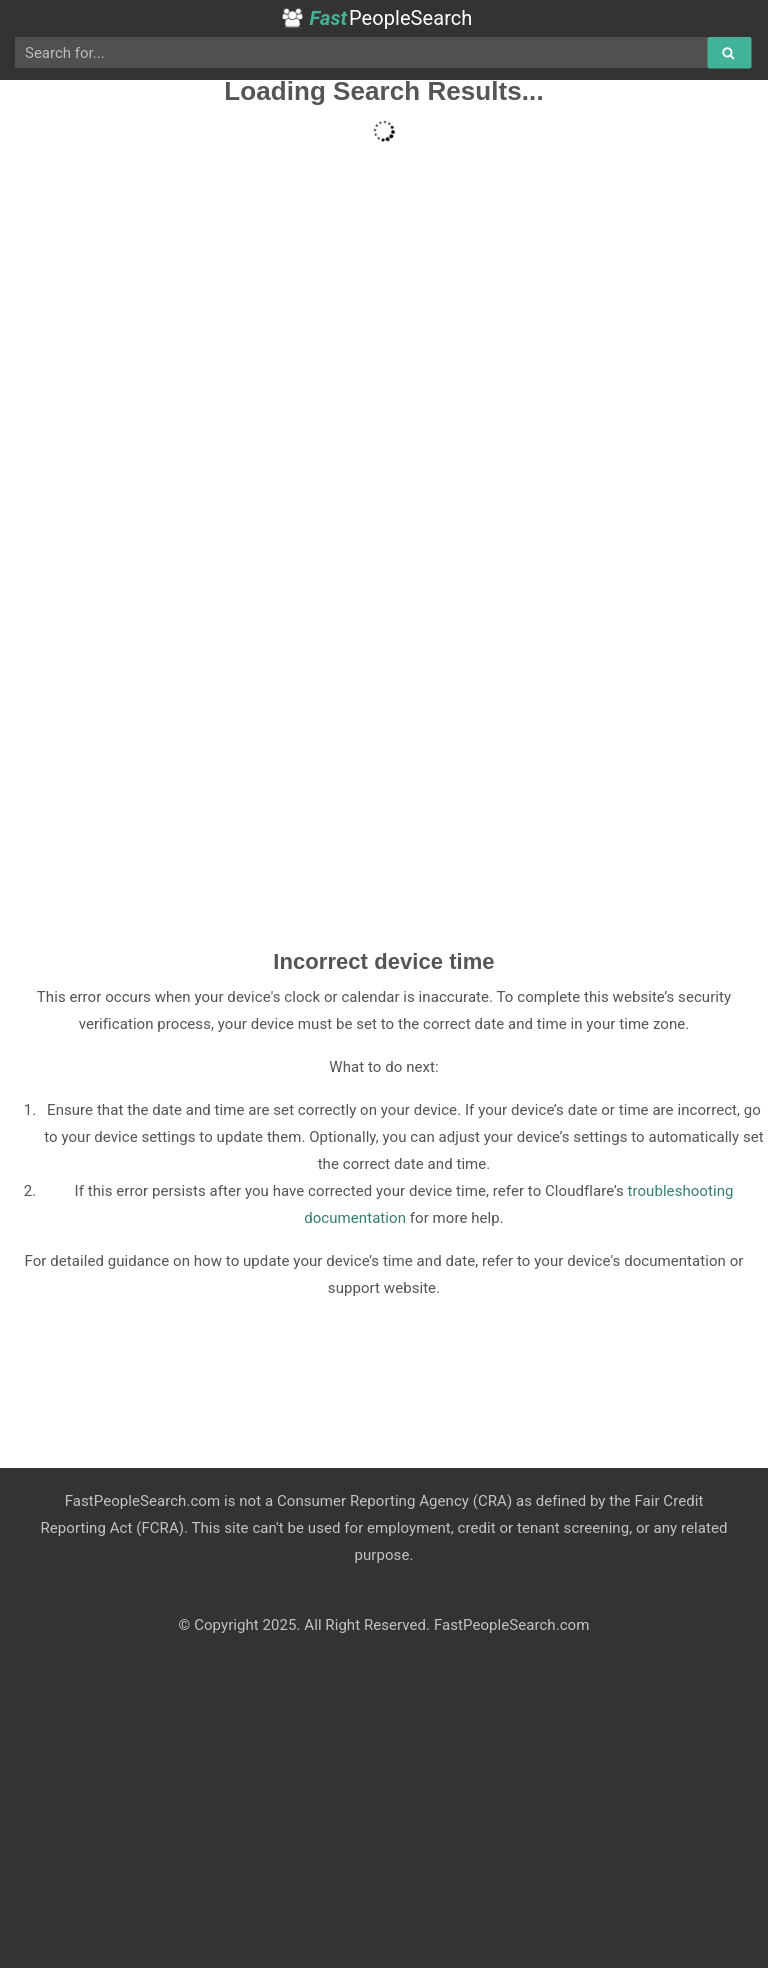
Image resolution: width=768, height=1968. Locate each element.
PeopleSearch (376, 18)
